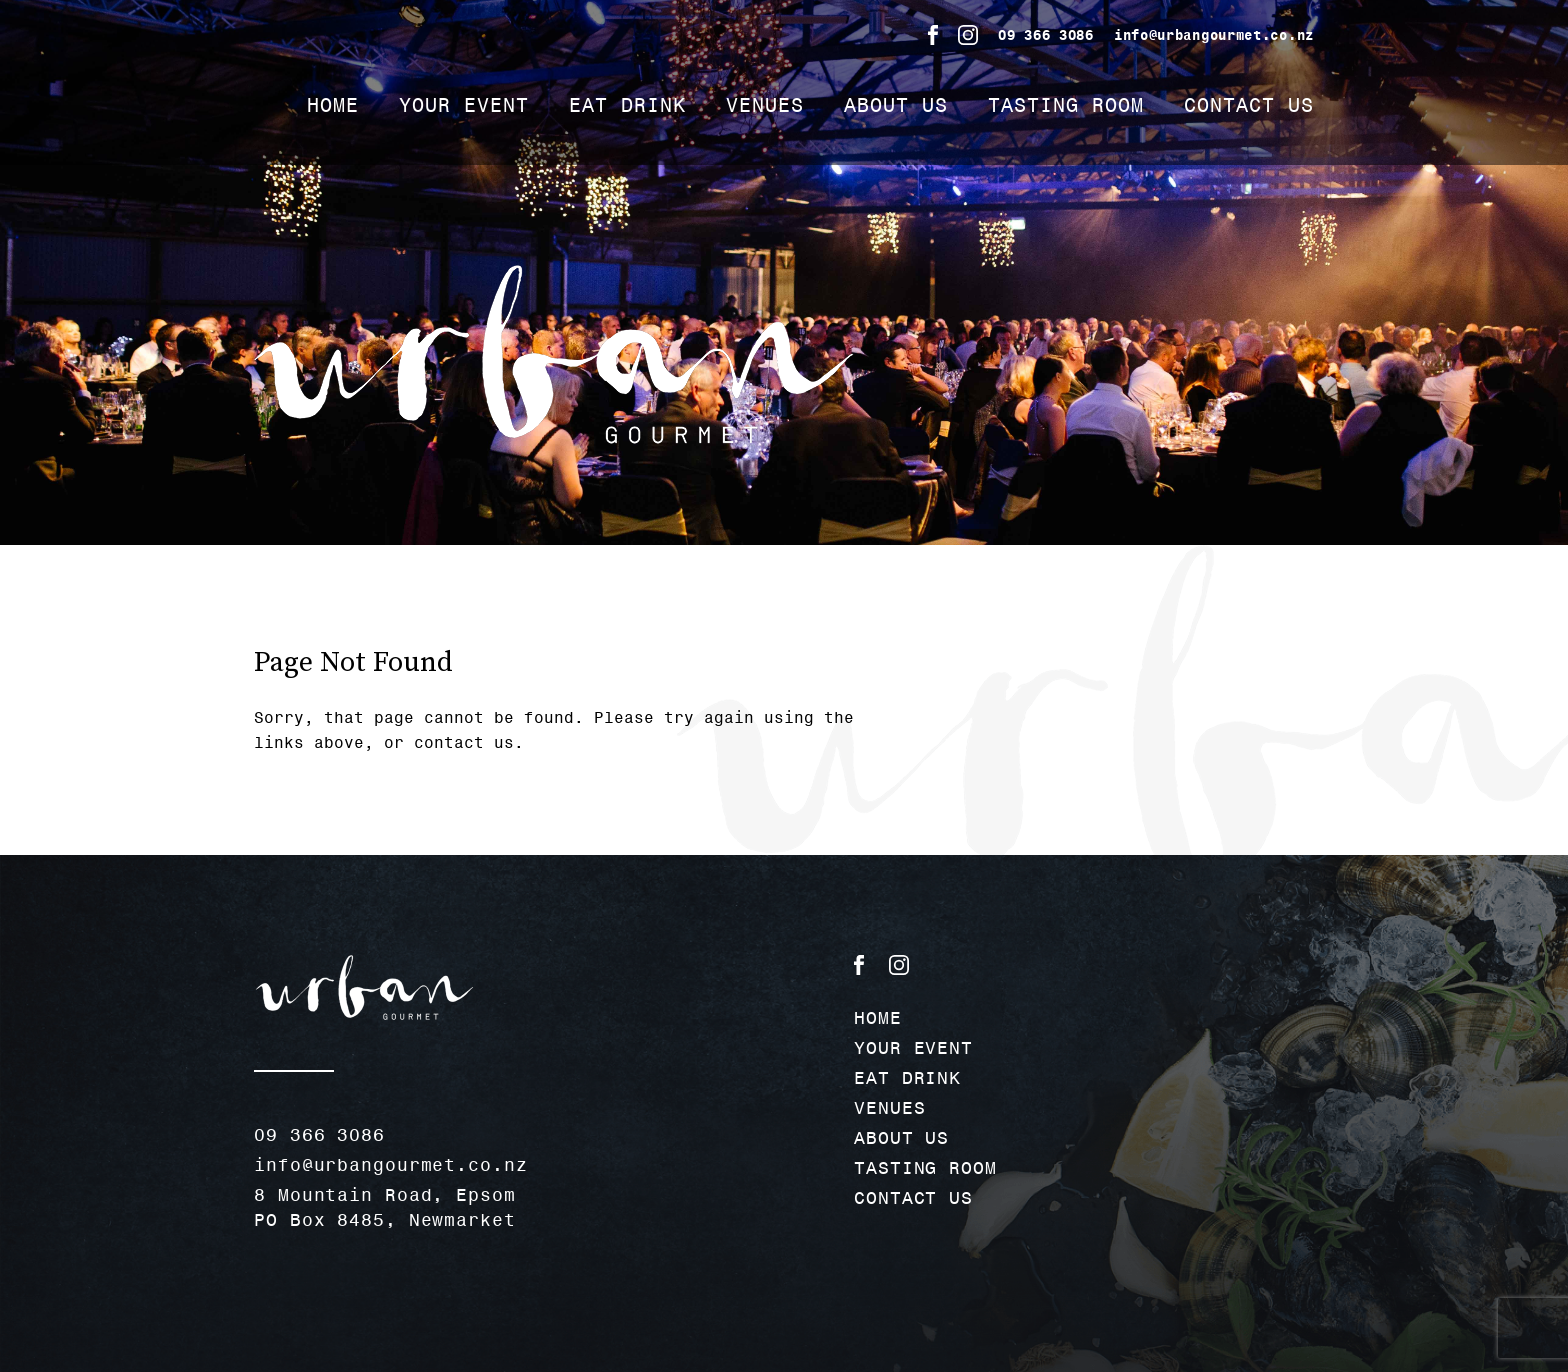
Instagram (968, 35)
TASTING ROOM (1066, 105)
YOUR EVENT (464, 105)
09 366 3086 (1046, 35)
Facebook (933, 35)
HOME (333, 105)
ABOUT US (896, 105)
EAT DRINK (627, 105)
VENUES (765, 105)
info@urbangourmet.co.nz (1214, 35)
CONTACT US (1249, 105)
